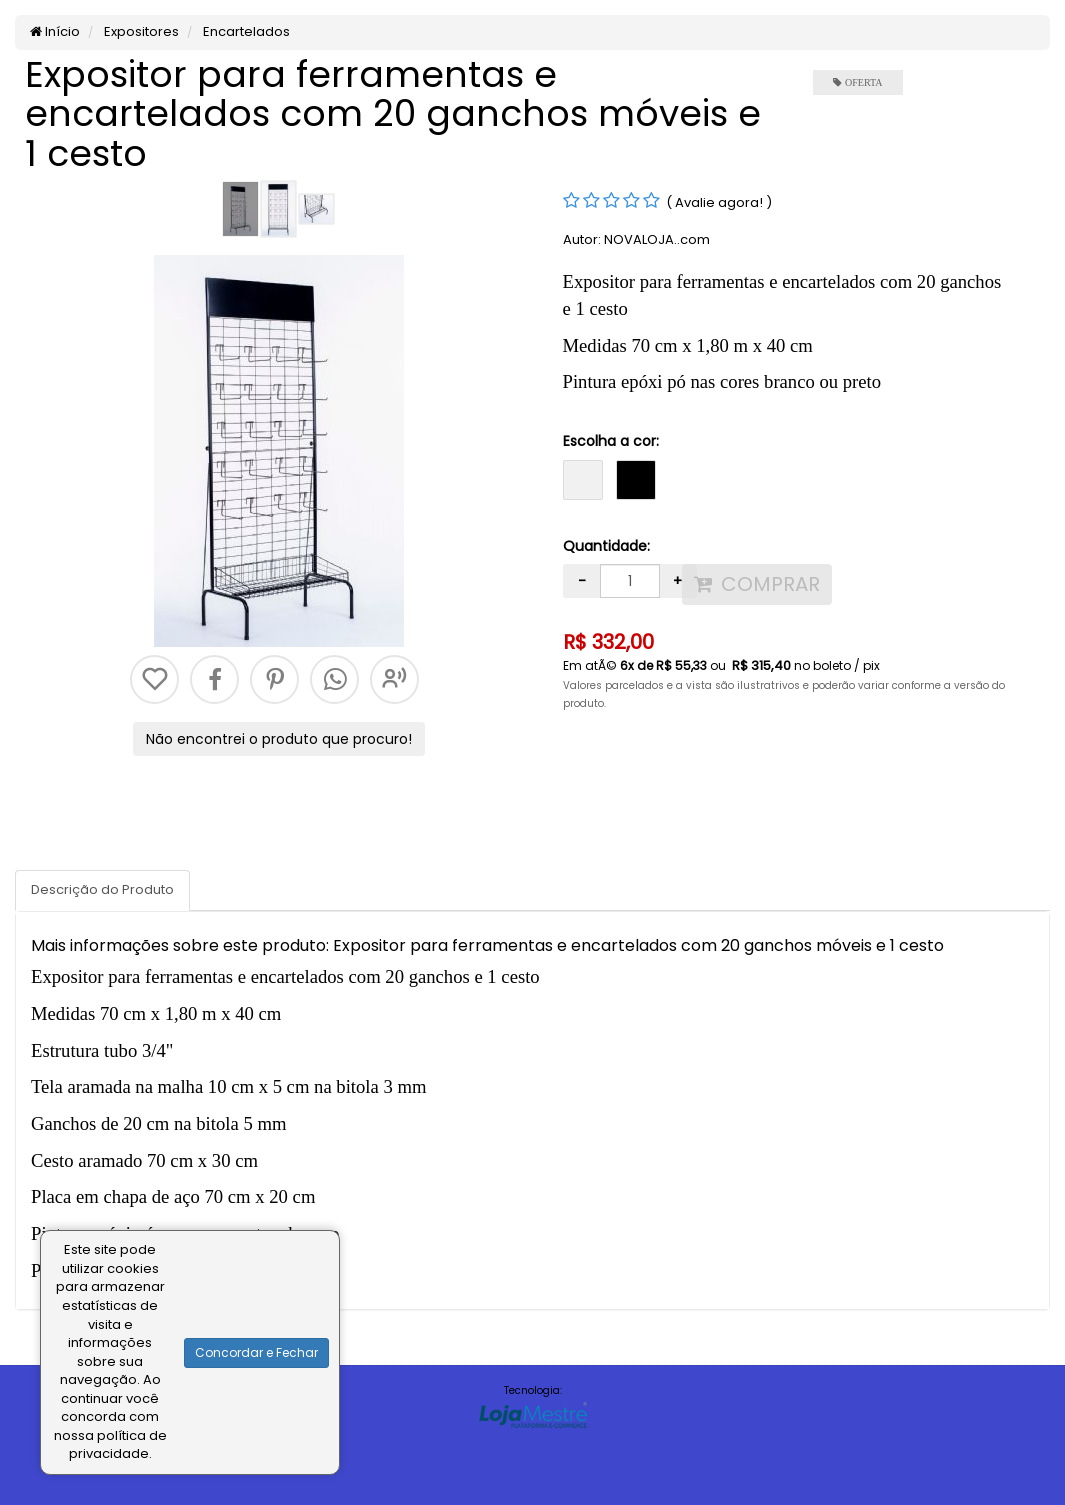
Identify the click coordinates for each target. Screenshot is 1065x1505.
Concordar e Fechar (256, 1352)
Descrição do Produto (102, 889)
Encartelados (245, 31)
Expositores (140, 31)
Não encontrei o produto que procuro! (279, 739)
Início (55, 31)
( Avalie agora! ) (719, 202)
